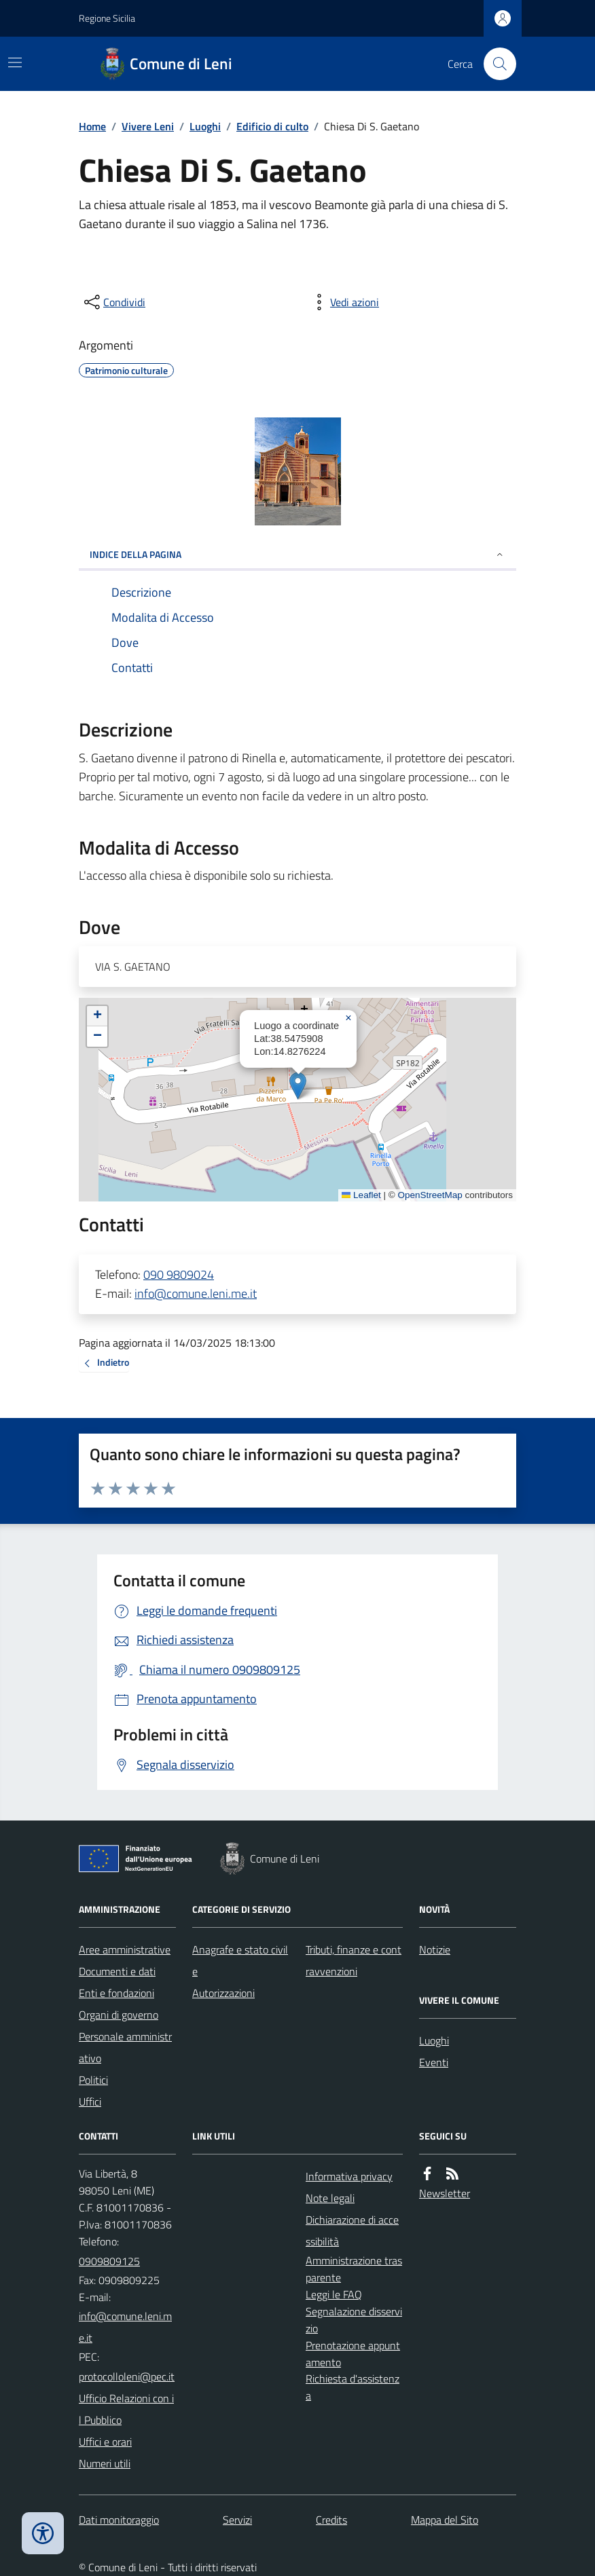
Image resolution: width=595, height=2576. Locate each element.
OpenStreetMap (429, 1195)
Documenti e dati (117, 1971)
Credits (331, 2520)
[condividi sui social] (113, 302)
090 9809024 (178, 1274)
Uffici (90, 2101)
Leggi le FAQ (334, 2294)
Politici (93, 2080)
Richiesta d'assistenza (352, 2387)
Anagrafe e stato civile (240, 1960)
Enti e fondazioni (116, 1993)
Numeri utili (104, 2463)
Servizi (237, 2520)
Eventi (433, 2062)
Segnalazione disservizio (354, 2319)
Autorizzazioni (223, 1993)
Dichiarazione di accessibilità (352, 2230)
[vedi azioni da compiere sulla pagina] (344, 302)
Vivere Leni (148, 126)
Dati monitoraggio (119, 2520)
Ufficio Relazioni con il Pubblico (126, 2409)
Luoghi (205, 126)
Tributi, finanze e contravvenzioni (353, 1960)
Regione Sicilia (107, 18)
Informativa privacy (349, 2176)
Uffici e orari (105, 2441)
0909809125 (109, 2261)
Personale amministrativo (125, 2047)
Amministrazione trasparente (354, 2268)
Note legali (330, 2198)
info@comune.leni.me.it (195, 1293)
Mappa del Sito (444, 2520)
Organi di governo (118, 2014)
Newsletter (444, 2193)
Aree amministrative (124, 1949)
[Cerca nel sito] (494, 64)
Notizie (434, 1949)
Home (92, 126)
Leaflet (361, 1195)
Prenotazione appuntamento (353, 2353)
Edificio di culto (272, 126)
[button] (297, 1086)
